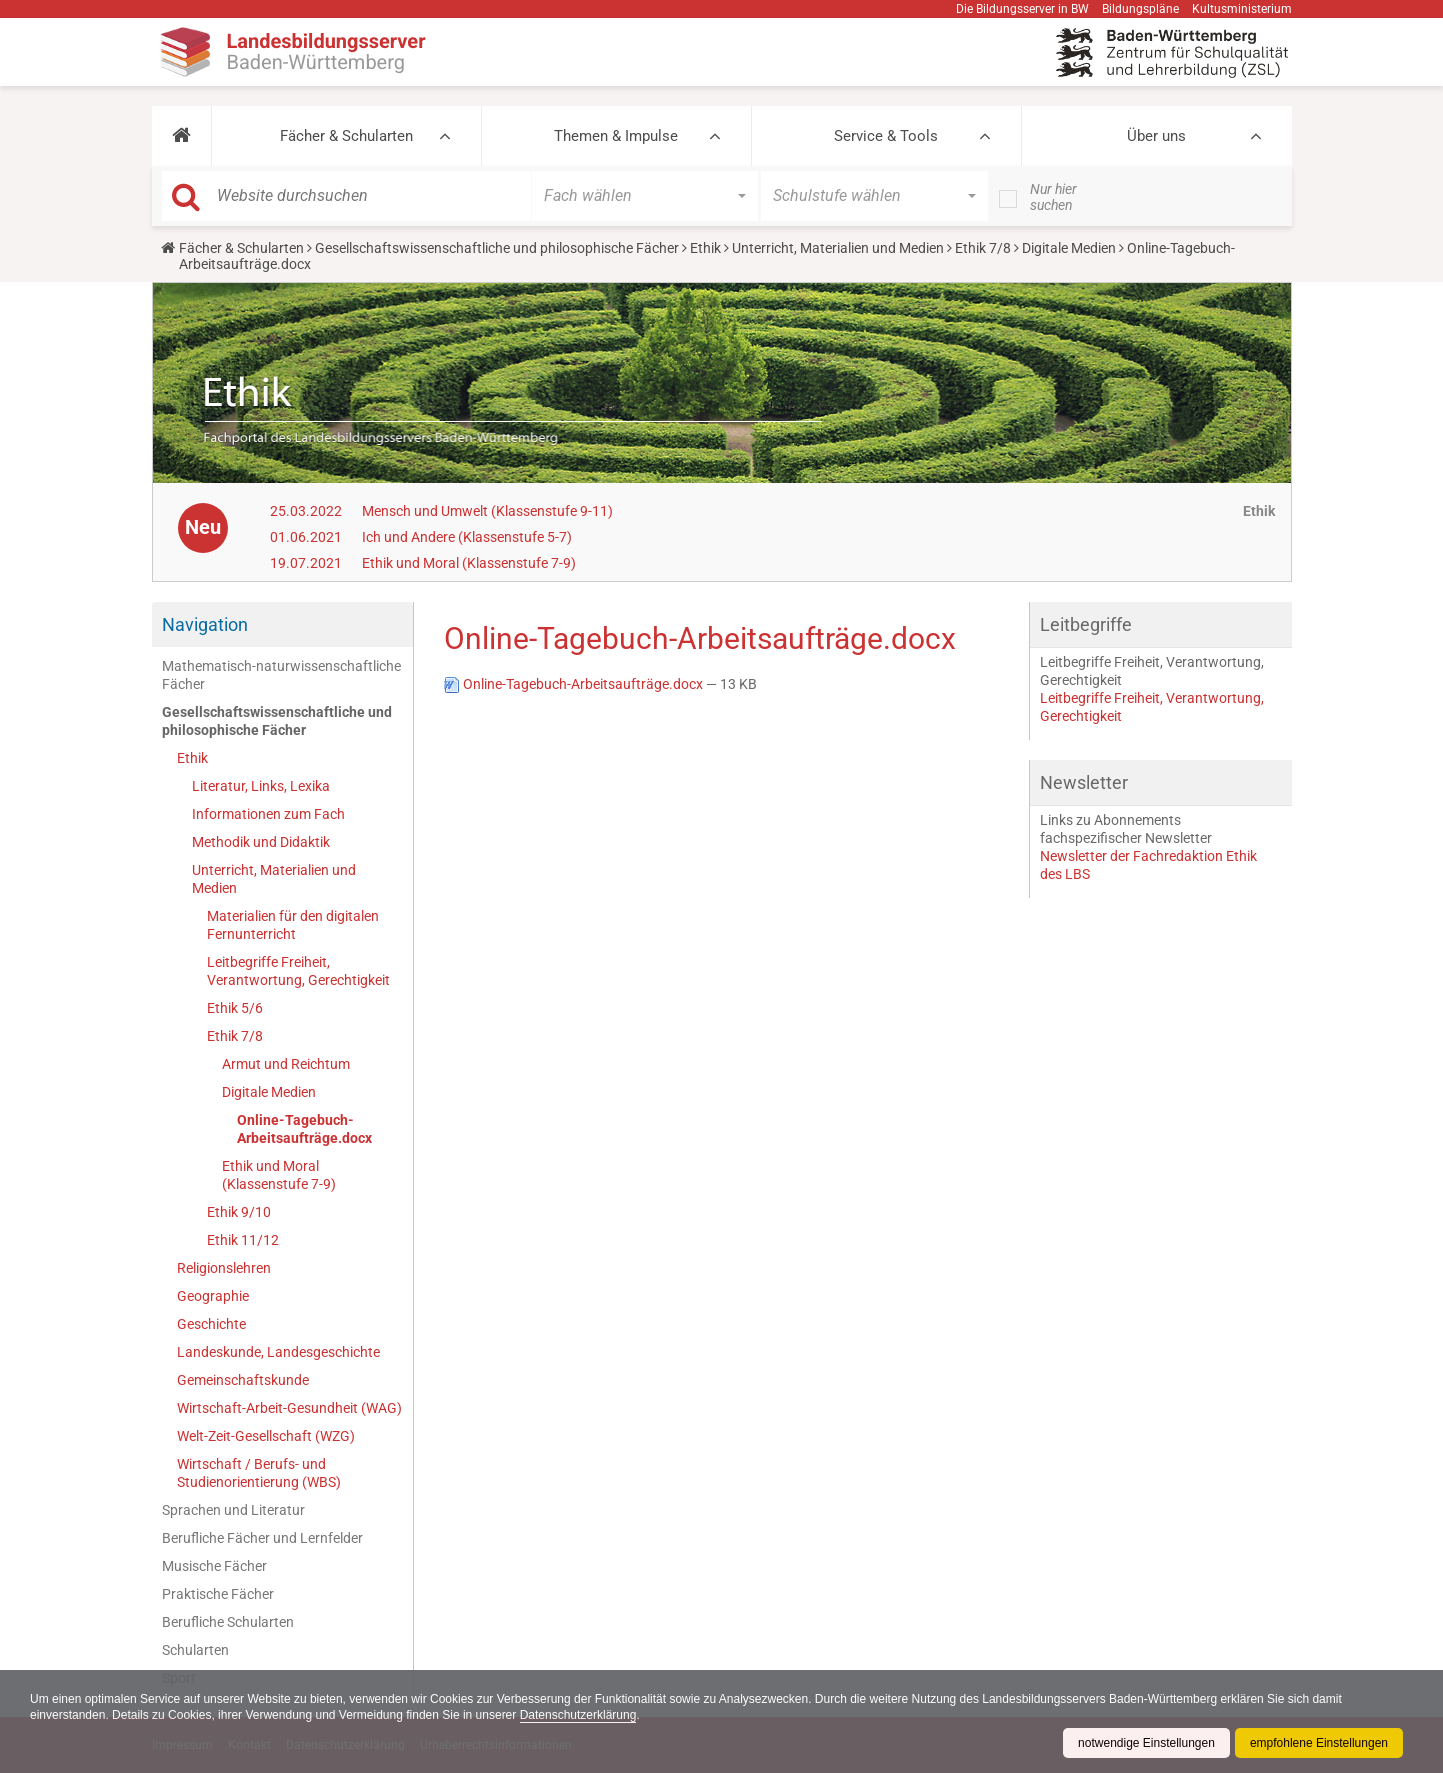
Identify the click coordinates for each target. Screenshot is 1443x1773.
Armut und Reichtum (286, 1064)
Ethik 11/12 (243, 1240)
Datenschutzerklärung (578, 1715)
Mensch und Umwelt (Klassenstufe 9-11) (487, 511)
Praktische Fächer (218, 1594)
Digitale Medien (1069, 248)
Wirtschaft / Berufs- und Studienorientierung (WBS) (259, 1473)
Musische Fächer (214, 1566)
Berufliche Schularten (228, 1622)
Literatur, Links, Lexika (261, 786)
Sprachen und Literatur (233, 1510)
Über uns (1156, 136)
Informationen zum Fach (268, 814)
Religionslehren (224, 1268)
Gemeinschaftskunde (243, 1380)
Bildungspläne (1140, 9)
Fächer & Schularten (346, 136)
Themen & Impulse (616, 136)
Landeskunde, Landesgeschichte (278, 1352)
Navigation (205, 624)
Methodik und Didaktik (261, 842)
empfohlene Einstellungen (1319, 1743)
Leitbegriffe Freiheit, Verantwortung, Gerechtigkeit (298, 971)
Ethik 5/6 (235, 1008)
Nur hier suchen (1053, 197)
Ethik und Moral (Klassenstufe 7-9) (469, 563)
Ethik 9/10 (239, 1212)
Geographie (213, 1296)
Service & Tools (886, 136)
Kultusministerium (1242, 9)
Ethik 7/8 (983, 248)
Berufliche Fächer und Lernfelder (262, 1538)
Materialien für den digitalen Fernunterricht (293, 925)
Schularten (195, 1650)
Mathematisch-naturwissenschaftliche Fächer (281, 675)
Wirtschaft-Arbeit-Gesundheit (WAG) (289, 1408)
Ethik (705, 248)
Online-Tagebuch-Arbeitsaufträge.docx (304, 1129)
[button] (181, 136)
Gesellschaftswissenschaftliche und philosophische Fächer (497, 248)
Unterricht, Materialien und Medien (838, 248)
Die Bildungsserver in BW (1022, 9)
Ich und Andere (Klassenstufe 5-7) (467, 537)
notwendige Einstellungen (1146, 1743)
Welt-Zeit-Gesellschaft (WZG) (266, 1436)
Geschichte (211, 1324)
